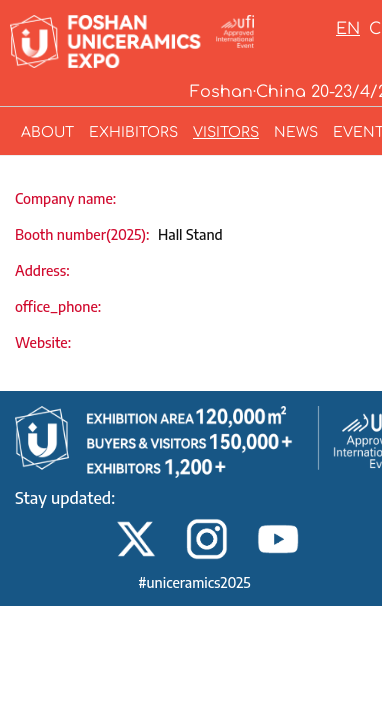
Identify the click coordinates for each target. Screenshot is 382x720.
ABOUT (47, 132)
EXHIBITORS (133, 132)
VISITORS (226, 132)
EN (348, 29)
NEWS (296, 132)
